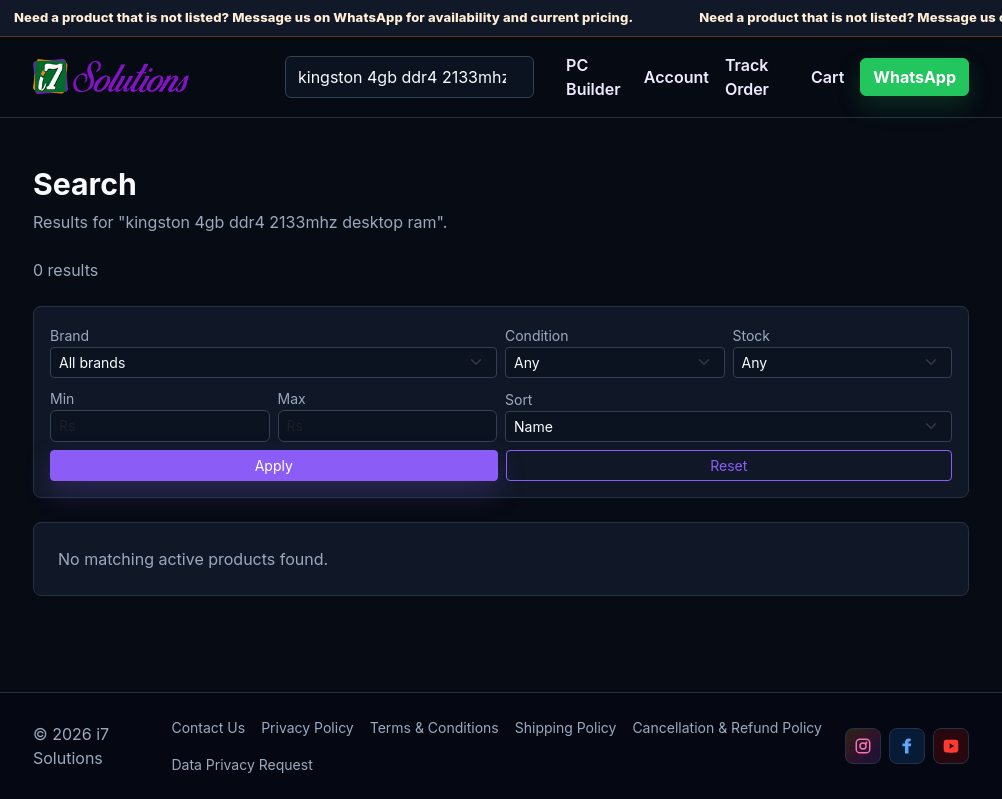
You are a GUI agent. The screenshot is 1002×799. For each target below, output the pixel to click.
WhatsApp (914, 77)
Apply (274, 465)
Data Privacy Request (241, 764)
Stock (752, 335)
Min (62, 398)
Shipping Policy (566, 727)
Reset (728, 465)
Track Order (747, 77)
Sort (518, 399)
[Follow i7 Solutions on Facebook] (907, 746)
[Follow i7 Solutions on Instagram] (863, 746)
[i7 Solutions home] (143, 76)
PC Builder (593, 77)
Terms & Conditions (434, 727)
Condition (537, 335)
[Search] (409, 77)
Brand (69, 335)
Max (292, 398)
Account (676, 77)
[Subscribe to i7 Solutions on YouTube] (951, 746)
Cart (827, 77)
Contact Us (208, 727)
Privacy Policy (307, 727)
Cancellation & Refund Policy (727, 727)
